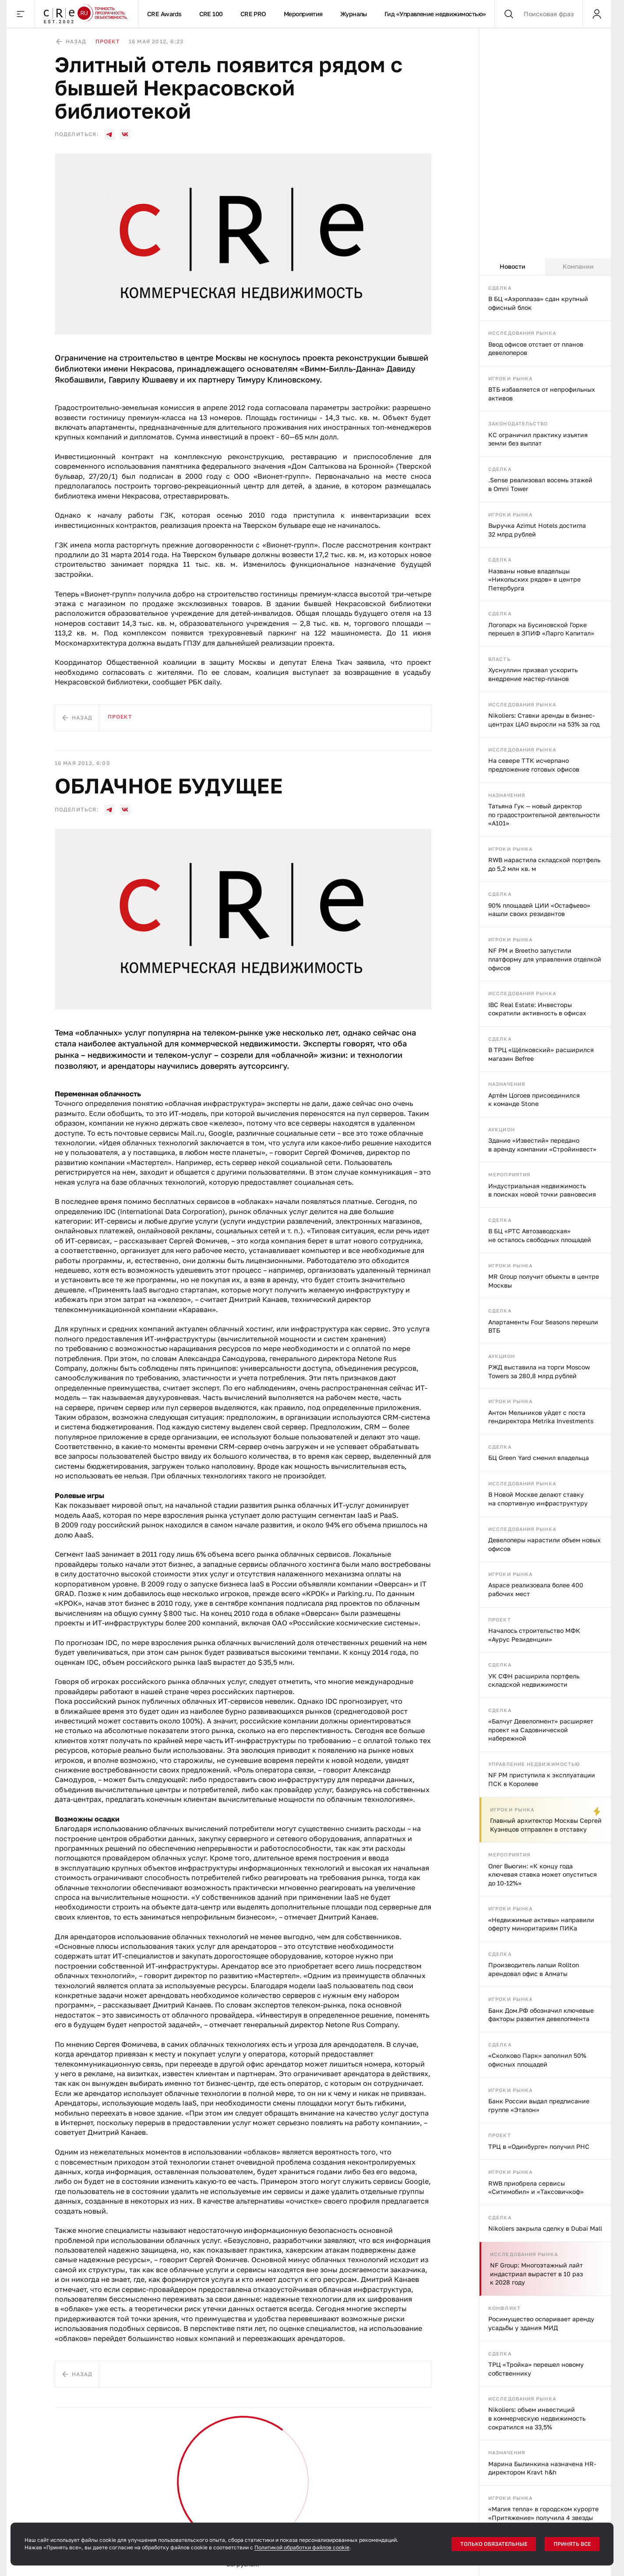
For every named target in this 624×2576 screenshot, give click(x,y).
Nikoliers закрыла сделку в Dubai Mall (545, 2228)
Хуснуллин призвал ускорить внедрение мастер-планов (533, 674)
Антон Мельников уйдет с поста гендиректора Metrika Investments (540, 1417)
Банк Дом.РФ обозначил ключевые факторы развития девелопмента (541, 2015)
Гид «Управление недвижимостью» (435, 14)
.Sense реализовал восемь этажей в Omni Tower (540, 484)
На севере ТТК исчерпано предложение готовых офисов (533, 765)
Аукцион (501, 1129)
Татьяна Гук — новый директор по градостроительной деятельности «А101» (544, 814)
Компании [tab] (578, 266)
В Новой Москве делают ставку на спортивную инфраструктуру (538, 1499)
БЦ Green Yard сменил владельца (538, 1457)
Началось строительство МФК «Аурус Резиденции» (534, 1635)
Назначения (506, 795)
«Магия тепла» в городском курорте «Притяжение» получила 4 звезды (543, 2513)
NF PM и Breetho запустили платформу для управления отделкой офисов (544, 959)
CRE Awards (164, 14)
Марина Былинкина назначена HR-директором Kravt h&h (542, 2468)
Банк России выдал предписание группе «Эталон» (538, 2105)
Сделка (499, 288)
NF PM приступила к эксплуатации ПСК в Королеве (541, 1779)
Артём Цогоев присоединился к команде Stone (534, 1099)
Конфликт (504, 2308)
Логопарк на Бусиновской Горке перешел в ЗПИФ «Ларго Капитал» (541, 629)
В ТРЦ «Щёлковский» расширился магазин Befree (541, 1054)
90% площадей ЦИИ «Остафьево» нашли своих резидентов (539, 910)
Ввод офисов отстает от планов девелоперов (535, 348)
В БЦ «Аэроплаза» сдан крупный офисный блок (538, 303)
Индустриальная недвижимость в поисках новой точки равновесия (542, 1190)
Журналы (353, 14)
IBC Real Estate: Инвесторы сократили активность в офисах (537, 1009)
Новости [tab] (512, 266)
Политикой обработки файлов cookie (301, 2547)
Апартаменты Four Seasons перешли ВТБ (543, 1326)
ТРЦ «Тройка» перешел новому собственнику (536, 2369)
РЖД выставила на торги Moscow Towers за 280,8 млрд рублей (539, 1371)
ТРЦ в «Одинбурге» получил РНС (538, 2146)
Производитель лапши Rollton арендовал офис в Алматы (533, 1969)
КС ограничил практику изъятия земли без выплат (538, 439)
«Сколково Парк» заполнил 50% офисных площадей (537, 2060)
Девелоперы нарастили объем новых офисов (544, 1544)
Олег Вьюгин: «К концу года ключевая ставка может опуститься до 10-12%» (542, 1874)
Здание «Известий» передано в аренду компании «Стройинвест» (542, 1145)
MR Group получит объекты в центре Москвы (543, 1281)
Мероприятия (303, 14)
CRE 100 (211, 14)
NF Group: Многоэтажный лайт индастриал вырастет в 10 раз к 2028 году (536, 2273)
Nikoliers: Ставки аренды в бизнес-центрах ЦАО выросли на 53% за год (543, 720)
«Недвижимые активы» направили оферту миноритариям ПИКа (541, 1924)
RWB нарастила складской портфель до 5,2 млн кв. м (544, 864)
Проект (499, 1619)
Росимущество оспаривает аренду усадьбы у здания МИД (541, 2323)
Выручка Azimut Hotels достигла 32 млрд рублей (537, 530)
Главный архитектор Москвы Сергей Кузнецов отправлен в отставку (546, 1825)
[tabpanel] (545, 1426)
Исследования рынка (522, 333)
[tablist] (545, 267)
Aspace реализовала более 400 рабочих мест (535, 1589)
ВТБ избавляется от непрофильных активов (541, 394)
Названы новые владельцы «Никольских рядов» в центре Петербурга (534, 579)
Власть (499, 659)
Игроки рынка (510, 378)
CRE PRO (253, 14)
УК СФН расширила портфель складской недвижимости (533, 1680)
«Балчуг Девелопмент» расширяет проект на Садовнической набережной (540, 1729)
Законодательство (518, 423)
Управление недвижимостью (534, 1764)
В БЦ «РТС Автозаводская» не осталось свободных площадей (539, 1235)
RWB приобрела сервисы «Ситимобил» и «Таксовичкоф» (536, 2187)
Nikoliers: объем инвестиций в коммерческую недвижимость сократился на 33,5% (536, 2418)
